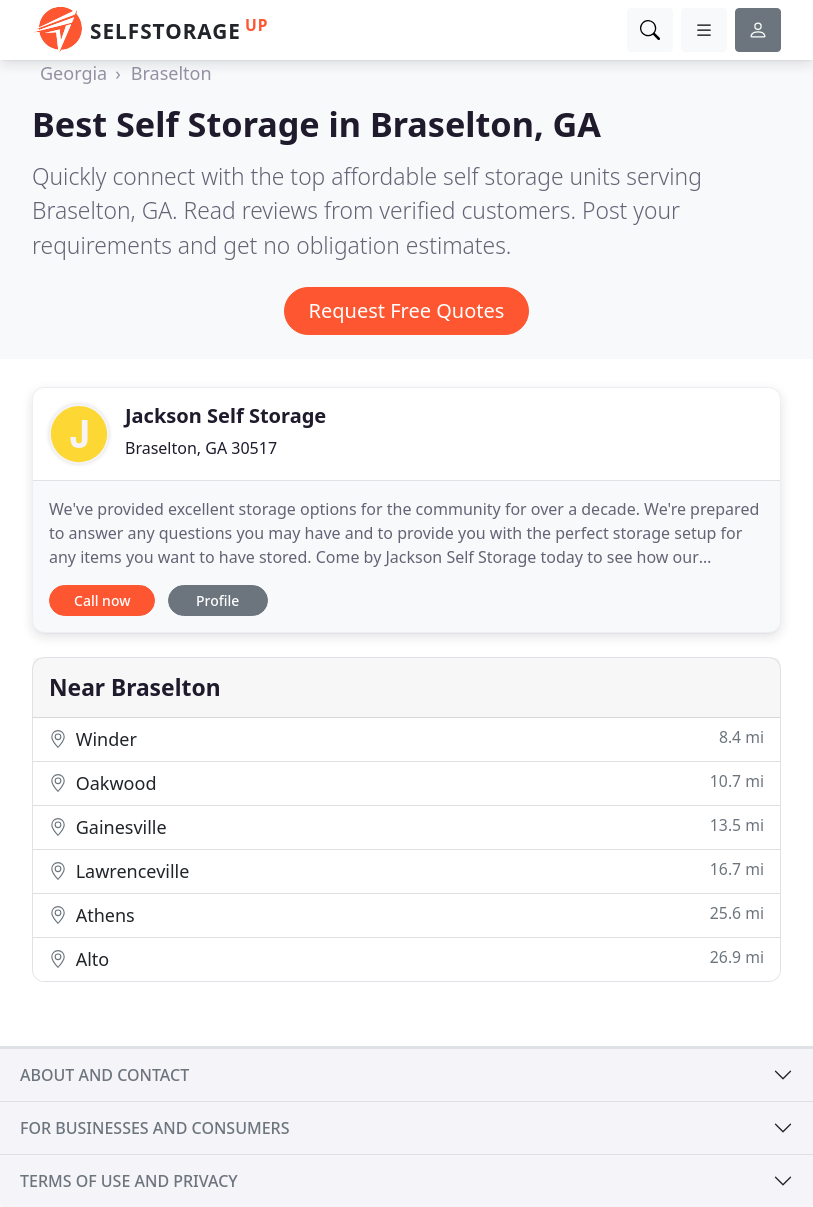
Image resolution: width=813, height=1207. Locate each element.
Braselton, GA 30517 (201, 448)
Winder (406, 738)
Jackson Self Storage (225, 415)
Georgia (73, 73)
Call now (102, 600)
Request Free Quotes (407, 310)
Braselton (171, 73)
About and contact (104, 1075)
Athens (406, 914)
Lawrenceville (406, 870)
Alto (406, 958)
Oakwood (406, 782)
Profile (217, 600)
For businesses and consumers (154, 1128)
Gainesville (406, 826)
